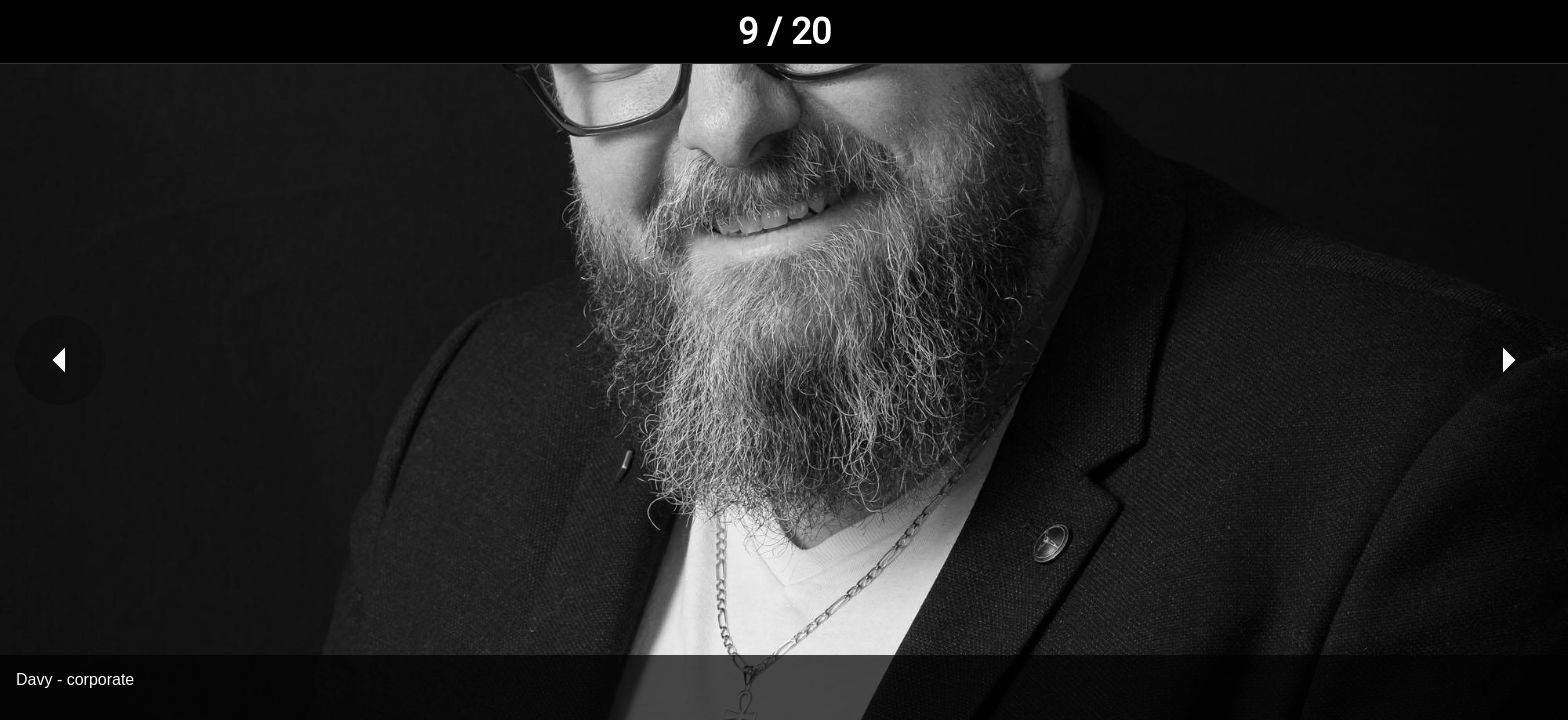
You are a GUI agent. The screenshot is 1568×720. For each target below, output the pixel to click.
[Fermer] (40, 32)
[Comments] (1528, 32)
